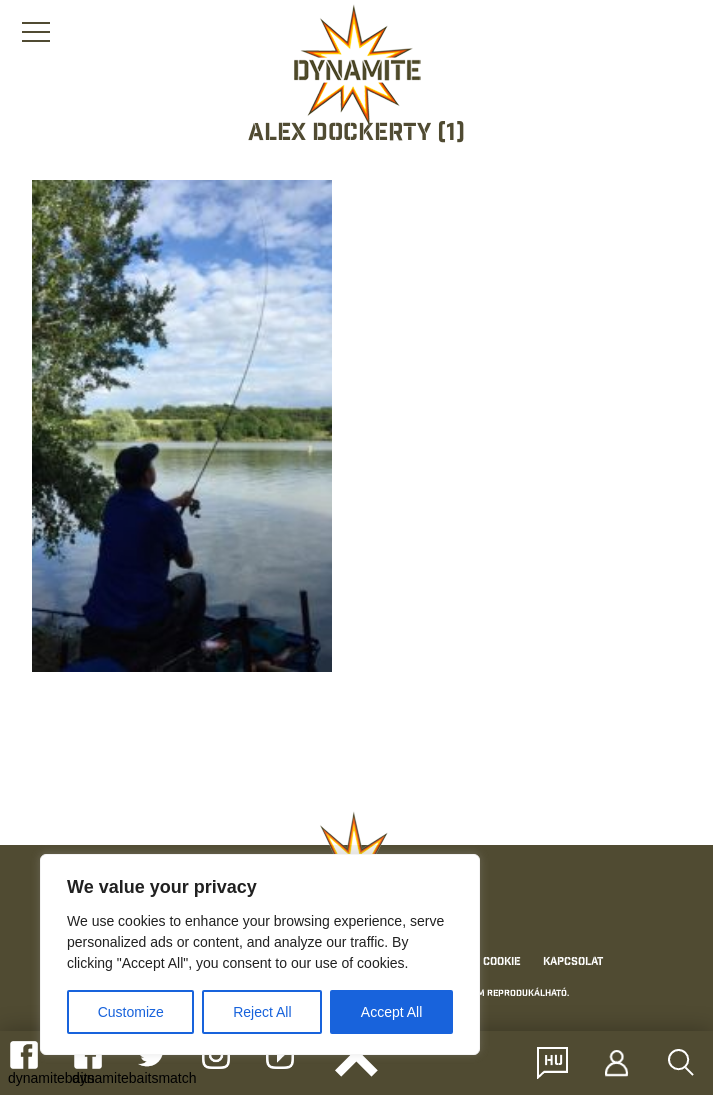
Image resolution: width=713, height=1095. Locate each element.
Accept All (391, 1012)
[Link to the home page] (357, 66)
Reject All (262, 1012)
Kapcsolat (573, 962)
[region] (260, 954)
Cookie (502, 962)
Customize (131, 1012)
